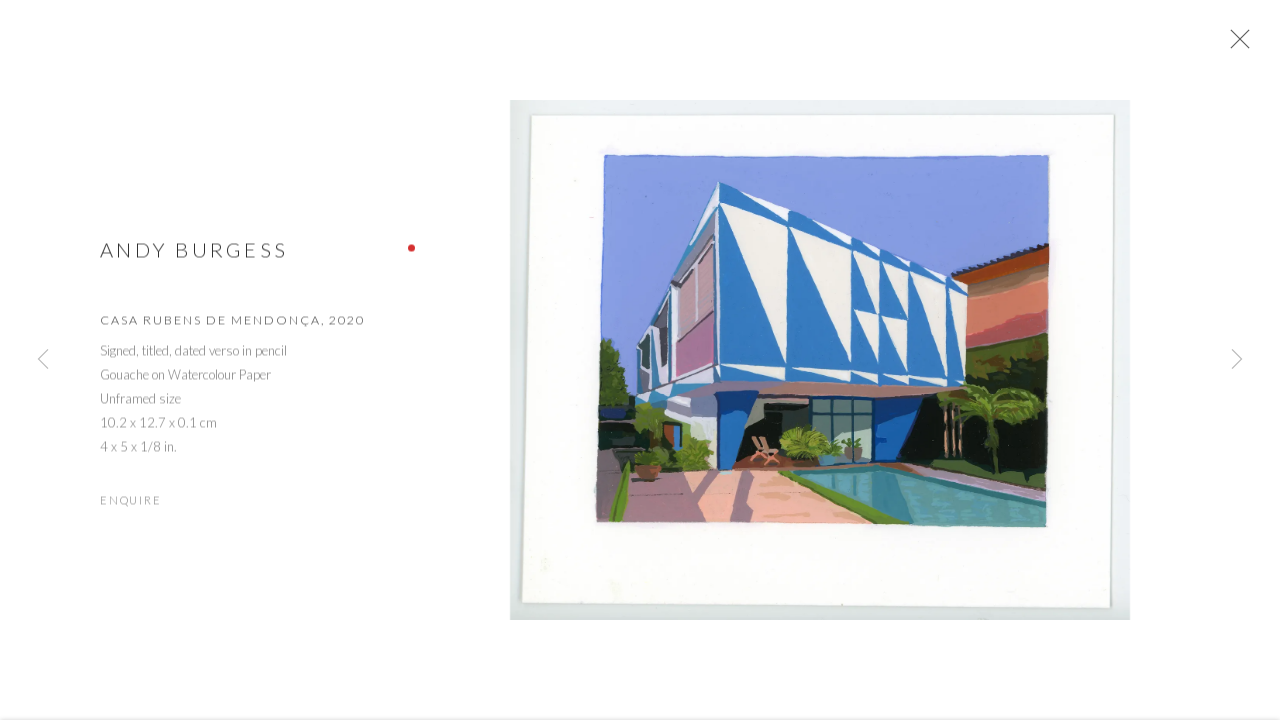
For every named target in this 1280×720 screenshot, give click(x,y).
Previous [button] (43, 360)
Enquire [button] (130, 505)
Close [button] (1240, 45)
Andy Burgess (194, 255)
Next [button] (1237, 360)
